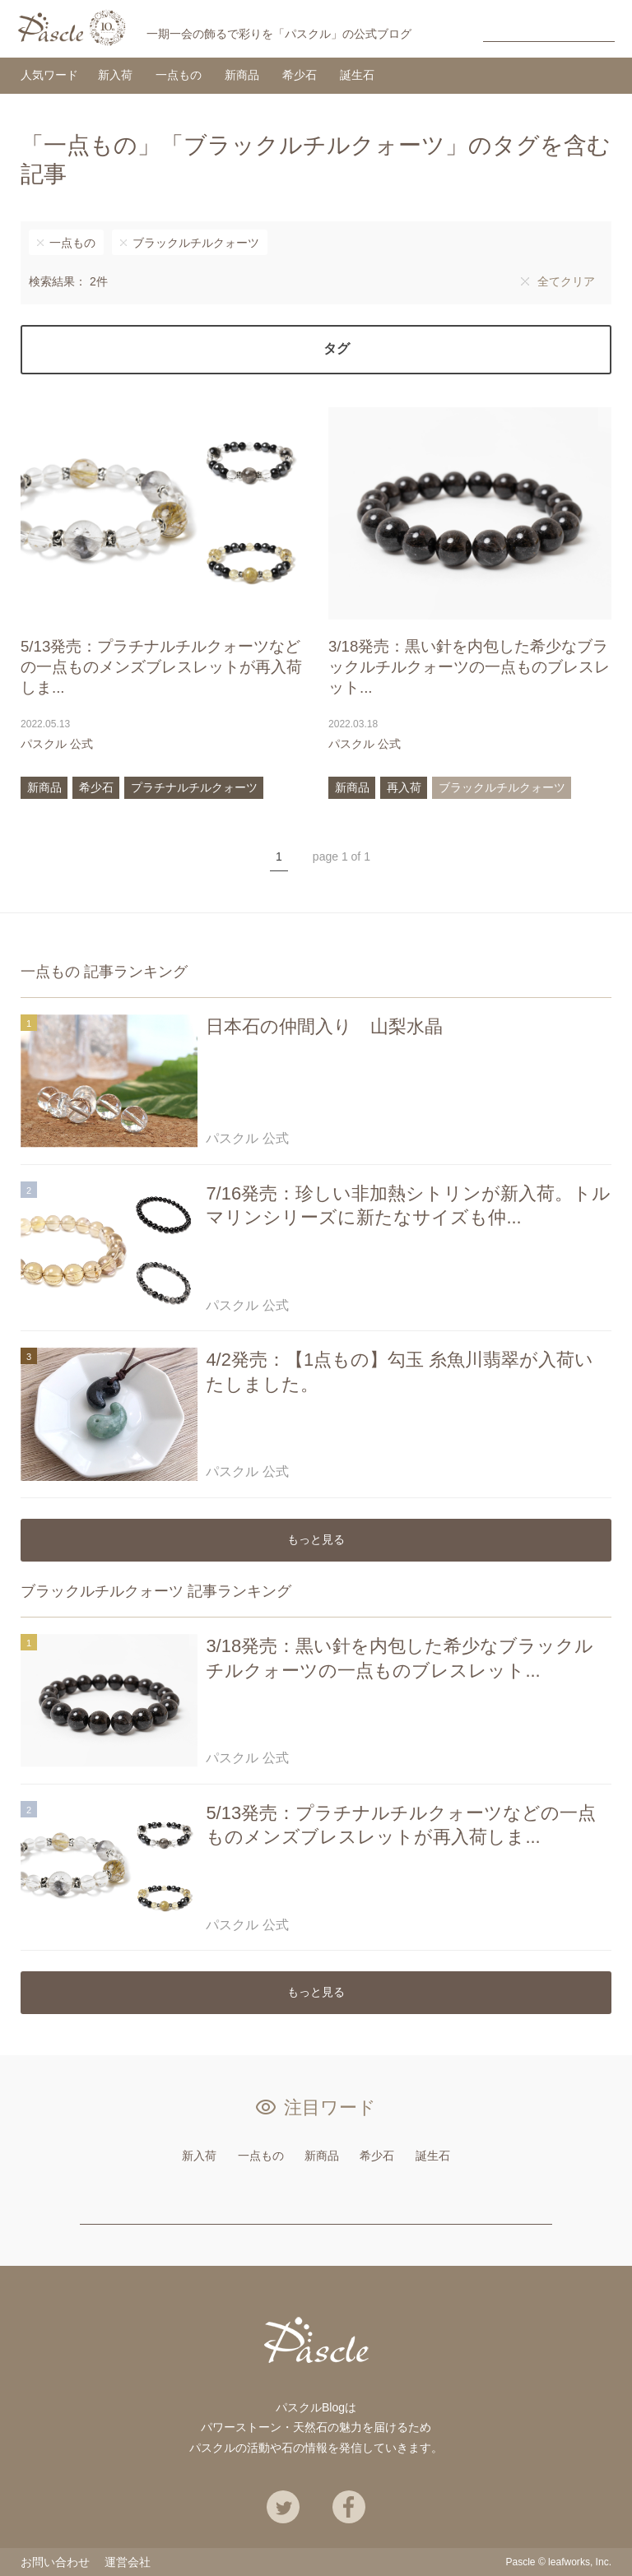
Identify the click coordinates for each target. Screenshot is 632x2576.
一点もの (179, 74)
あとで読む (287, 743)
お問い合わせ (55, 2562)
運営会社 (128, 2562)
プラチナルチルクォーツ (194, 787)
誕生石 (357, 74)
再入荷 (404, 787)
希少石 (299, 74)
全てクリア (566, 281)
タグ (336, 348)
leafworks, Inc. (579, 2562)
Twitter (283, 2506)
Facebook (348, 2506)
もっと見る (316, 1539)
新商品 (242, 74)
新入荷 (115, 74)
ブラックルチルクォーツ (195, 242)
